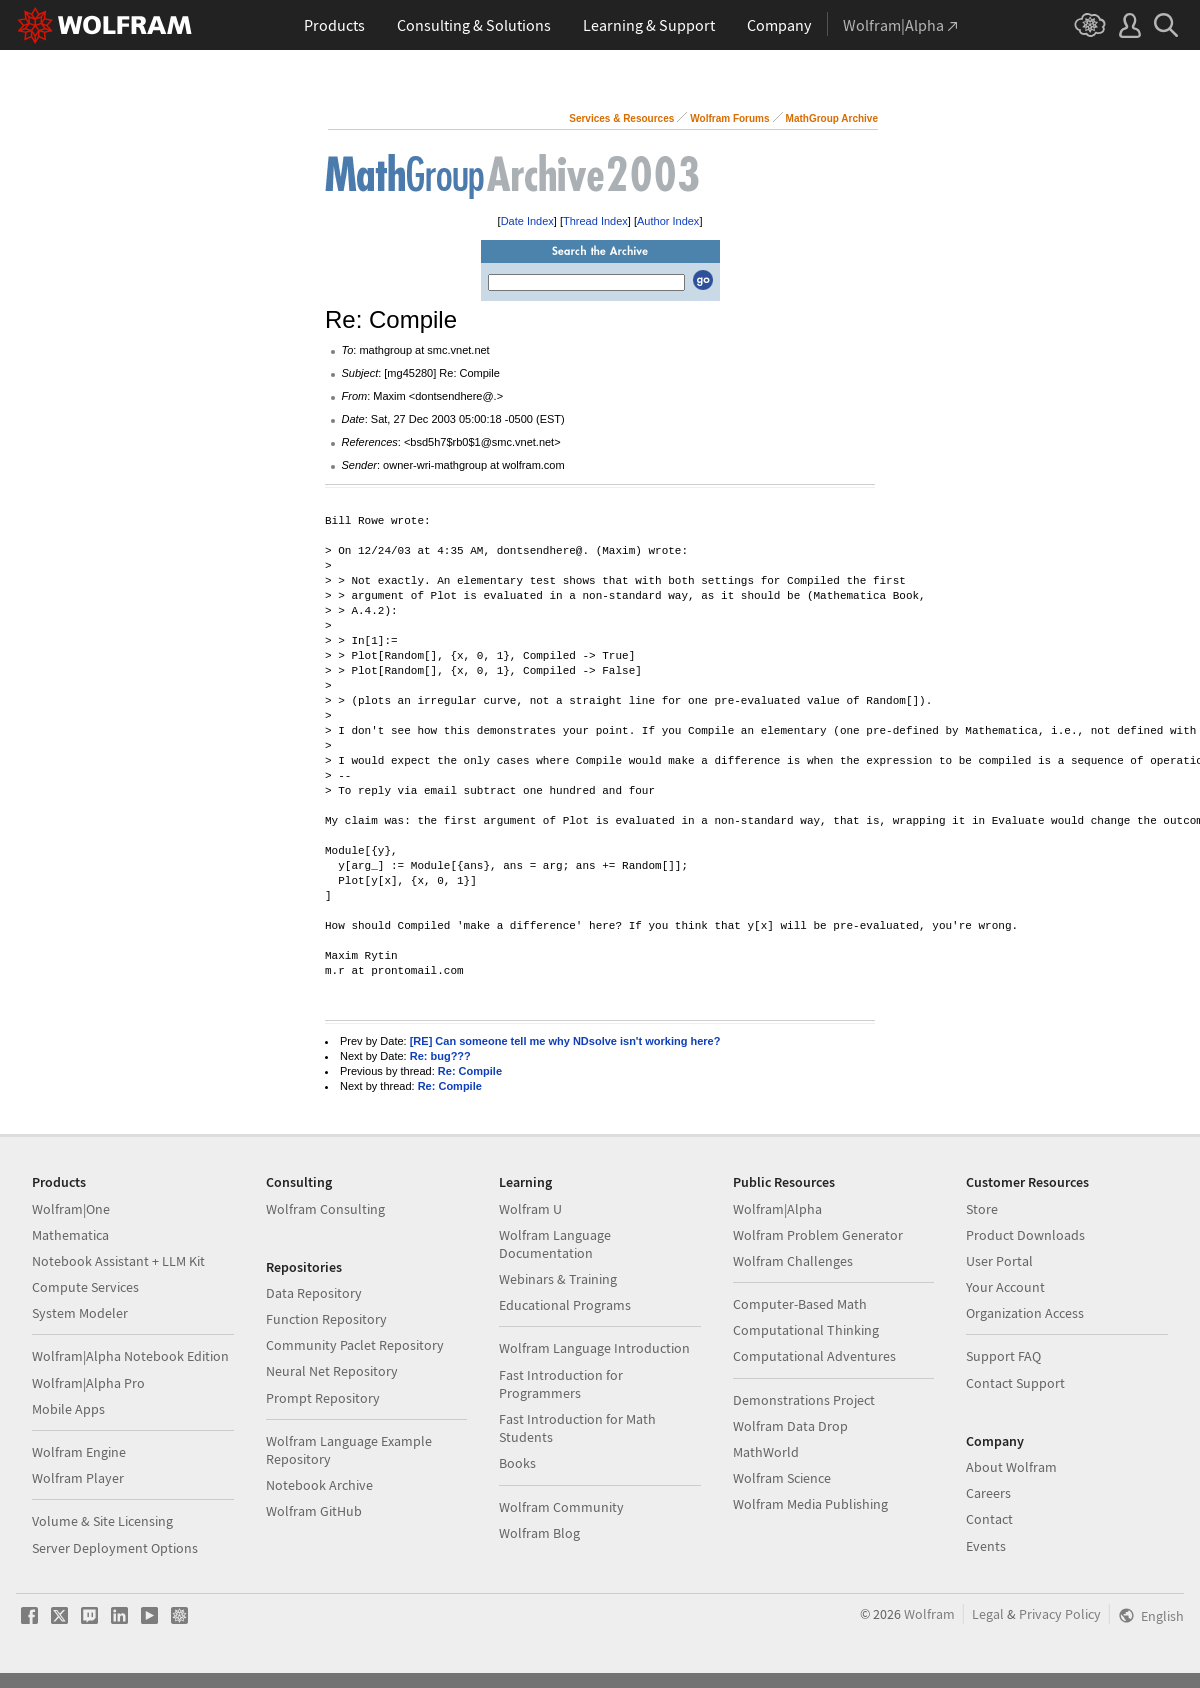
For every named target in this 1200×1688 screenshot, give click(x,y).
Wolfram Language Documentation (555, 1244)
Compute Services (85, 1287)
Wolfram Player (78, 1478)
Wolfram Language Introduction (594, 1348)
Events (986, 1546)
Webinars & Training (558, 1279)
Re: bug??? (440, 1056)
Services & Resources (621, 118)
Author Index (668, 221)
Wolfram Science (782, 1478)
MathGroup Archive (832, 118)
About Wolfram (1011, 1467)
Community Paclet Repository (355, 1345)
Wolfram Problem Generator (818, 1235)
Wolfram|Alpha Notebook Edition (130, 1356)
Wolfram (929, 1614)
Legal (988, 1614)
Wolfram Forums (729, 118)
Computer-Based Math (800, 1304)
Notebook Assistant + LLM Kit (118, 1261)
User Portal (999, 1261)
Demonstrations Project (804, 1400)
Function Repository (326, 1319)
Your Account (1005, 1287)
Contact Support (1015, 1383)
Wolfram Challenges (793, 1261)
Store (982, 1209)
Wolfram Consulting (325, 1209)
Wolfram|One (71, 1209)
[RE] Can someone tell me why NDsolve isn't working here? (565, 1041)
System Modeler (80, 1313)
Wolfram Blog (539, 1533)
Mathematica (70, 1235)
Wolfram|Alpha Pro (88, 1383)
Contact (989, 1519)
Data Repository (314, 1293)
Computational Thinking (806, 1330)
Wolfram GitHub (314, 1511)
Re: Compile (470, 1071)
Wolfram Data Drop (790, 1426)
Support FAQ (1003, 1356)
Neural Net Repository (332, 1371)
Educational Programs (565, 1305)
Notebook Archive (319, 1485)
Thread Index (595, 221)
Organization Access (1025, 1313)
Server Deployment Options (115, 1548)
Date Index (527, 221)
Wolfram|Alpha (777, 1209)
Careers (988, 1493)
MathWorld (766, 1452)
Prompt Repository (323, 1398)
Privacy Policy (1060, 1614)
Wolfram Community (561, 1507)
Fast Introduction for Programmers (561, 1384)
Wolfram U (530, 1209)
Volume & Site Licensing (102, 1521)
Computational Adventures (814, 1356)
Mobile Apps (68, 1409)
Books (517, 1463)
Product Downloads (1025, 1235)
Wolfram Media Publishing (810, 1504)
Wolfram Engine (79, 1452)
